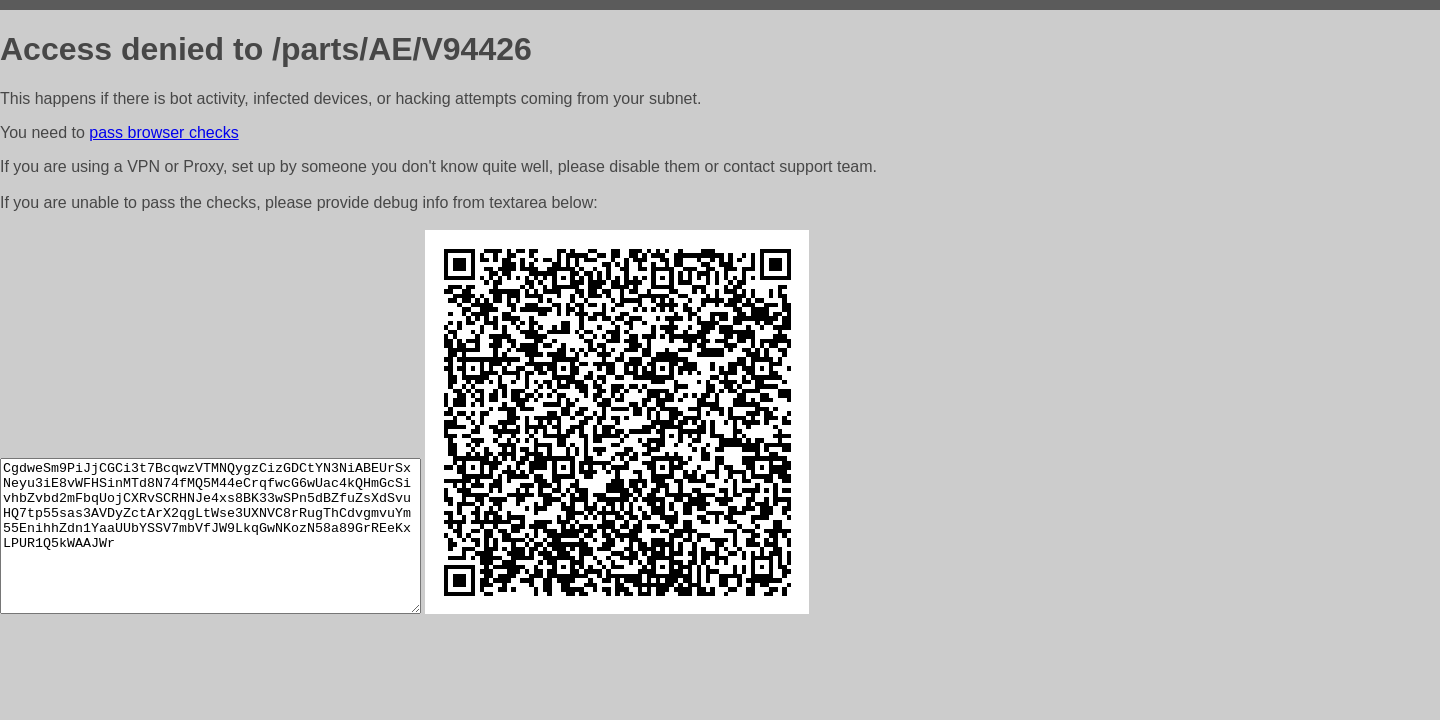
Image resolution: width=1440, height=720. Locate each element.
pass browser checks (163, 132)
